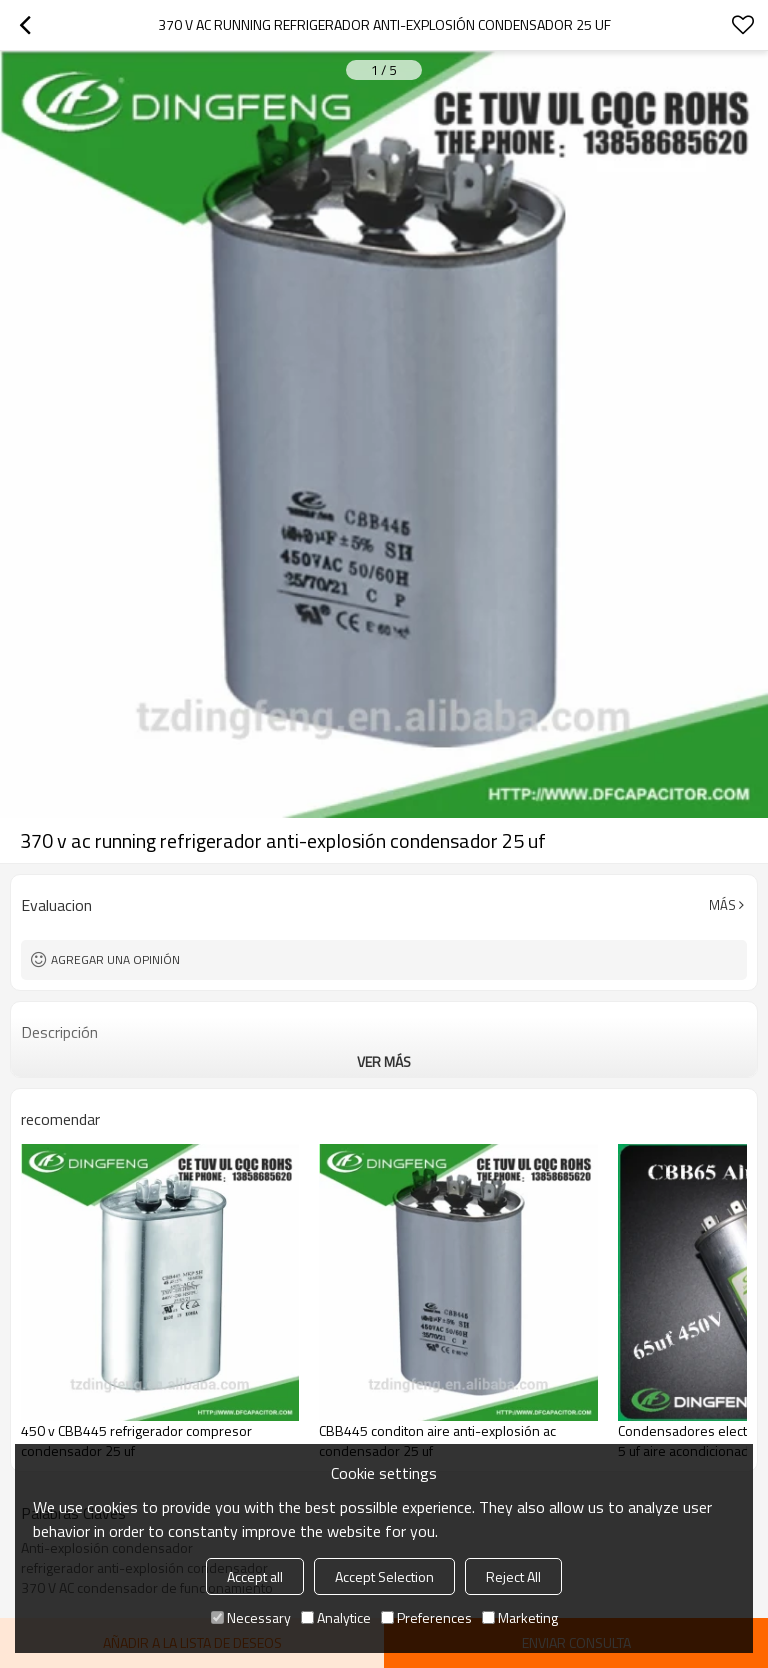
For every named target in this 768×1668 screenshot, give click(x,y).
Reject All (513, 1576)
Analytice (336, 1617)
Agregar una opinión (115, 959)
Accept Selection (384, 1576)
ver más (384, 1061)
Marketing (520, 1617)
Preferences (426, 1617)
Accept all (255, 1576)
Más (722, 905)
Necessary (251, 1617)
